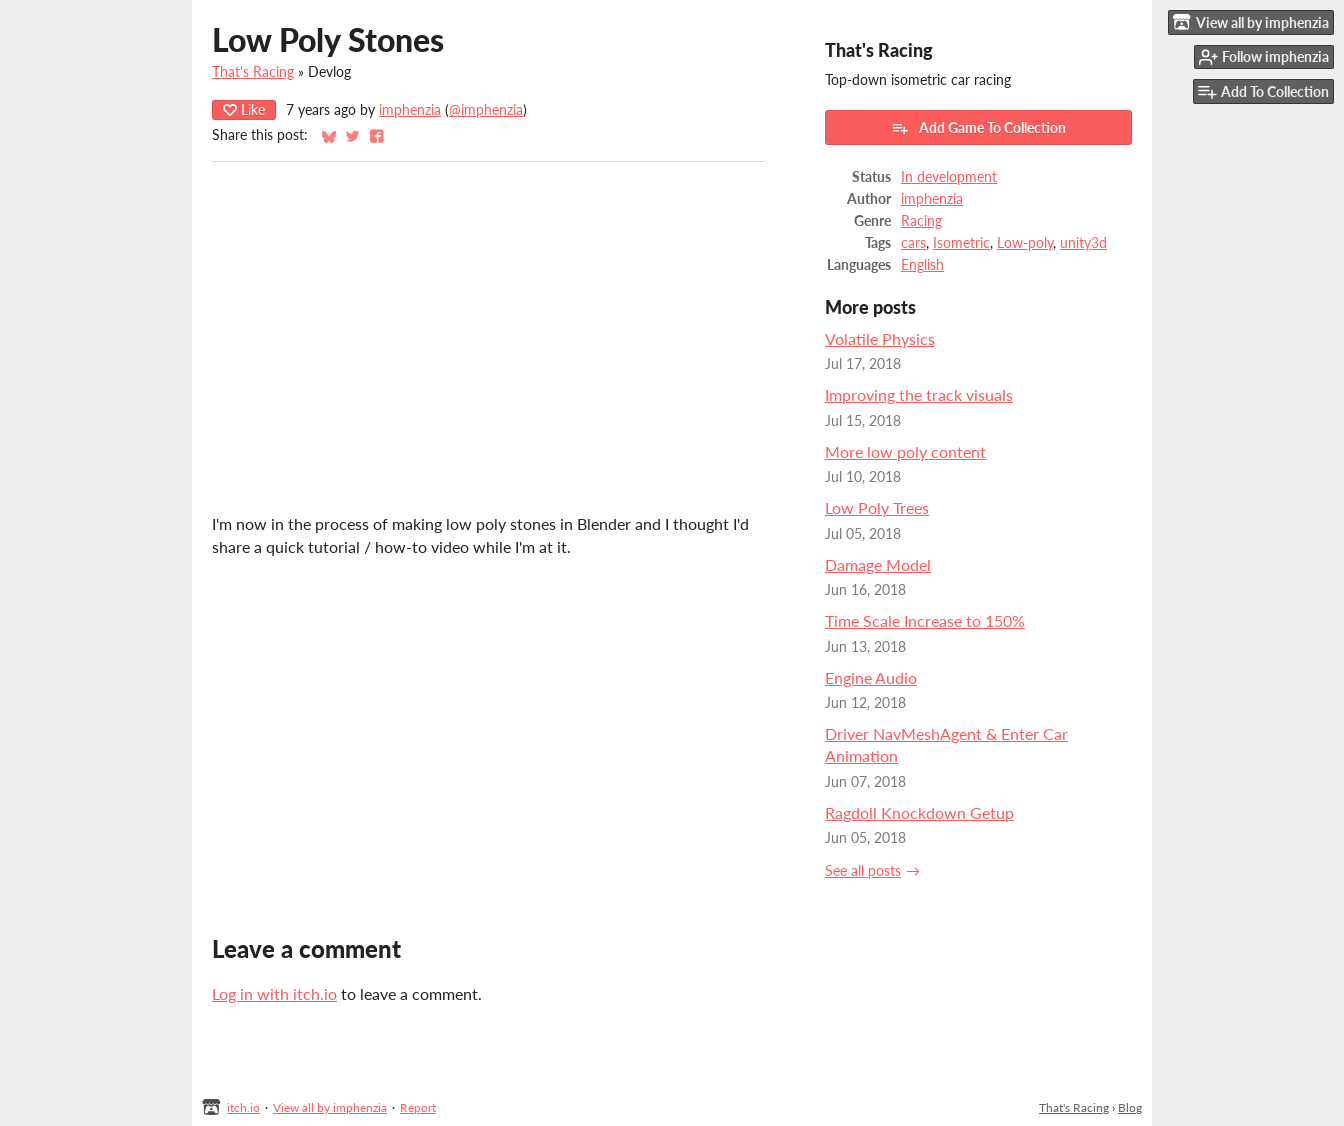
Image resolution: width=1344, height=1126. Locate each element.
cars (913, 243)
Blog (1130, 1107)
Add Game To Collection (978, 128)
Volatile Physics (880, 338)
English (922, 265)
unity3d (1083, 243)
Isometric (961, 243)
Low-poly (1025, 243)
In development (949, 177)
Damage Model (878, 564)
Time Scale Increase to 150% (925, 620)
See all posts (863, 871)
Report (418, 1107)
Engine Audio (871, 677)
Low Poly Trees (877, 507)
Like (244, 109)
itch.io (243, 1107)
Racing (921, 221)
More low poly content (905, 451)
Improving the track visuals (919, 394)
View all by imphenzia (330, 1107)
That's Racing (253, 72)
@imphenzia (486, 110)
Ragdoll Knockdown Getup (919, 812)
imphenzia (410, 110)
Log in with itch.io (274, 993)
